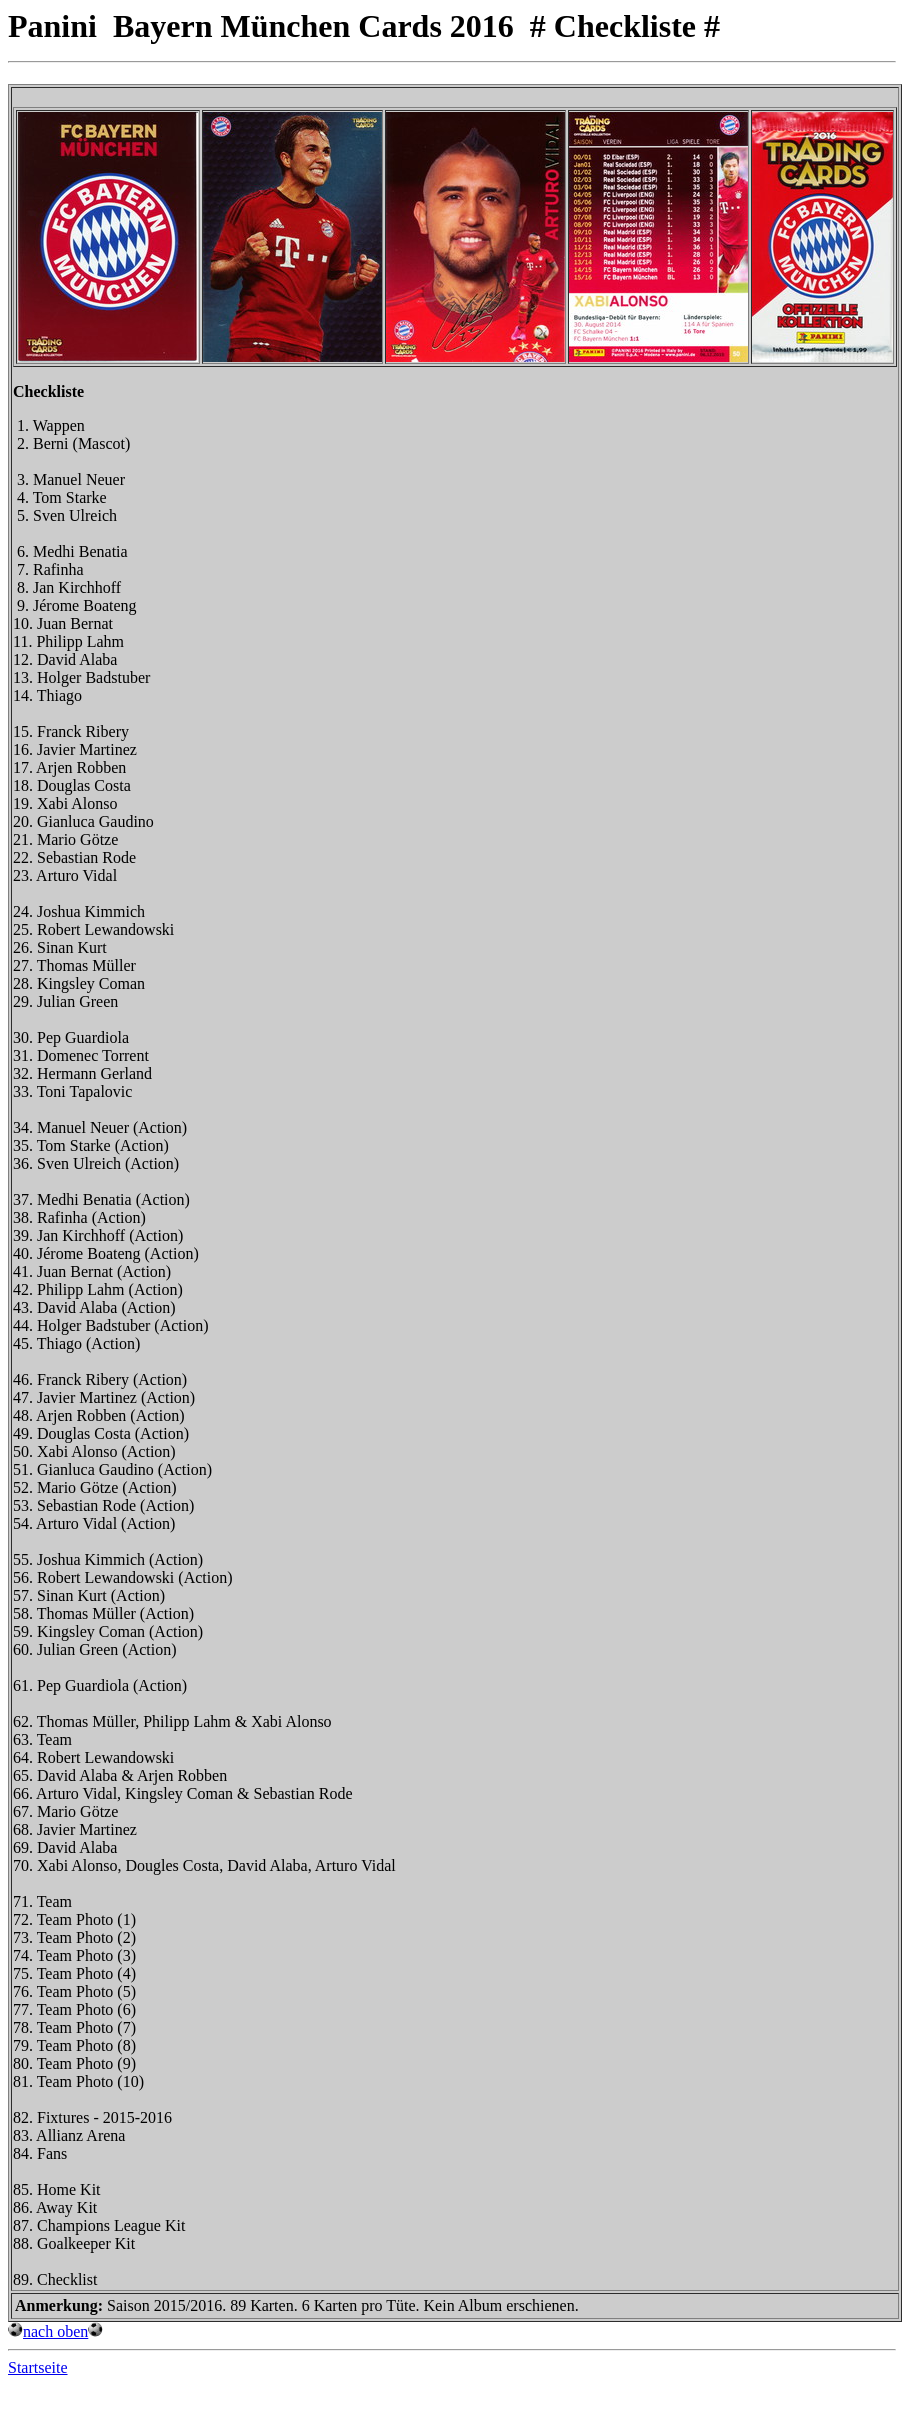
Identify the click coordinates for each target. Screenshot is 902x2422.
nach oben (55, 2331)
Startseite (38, 2367)
